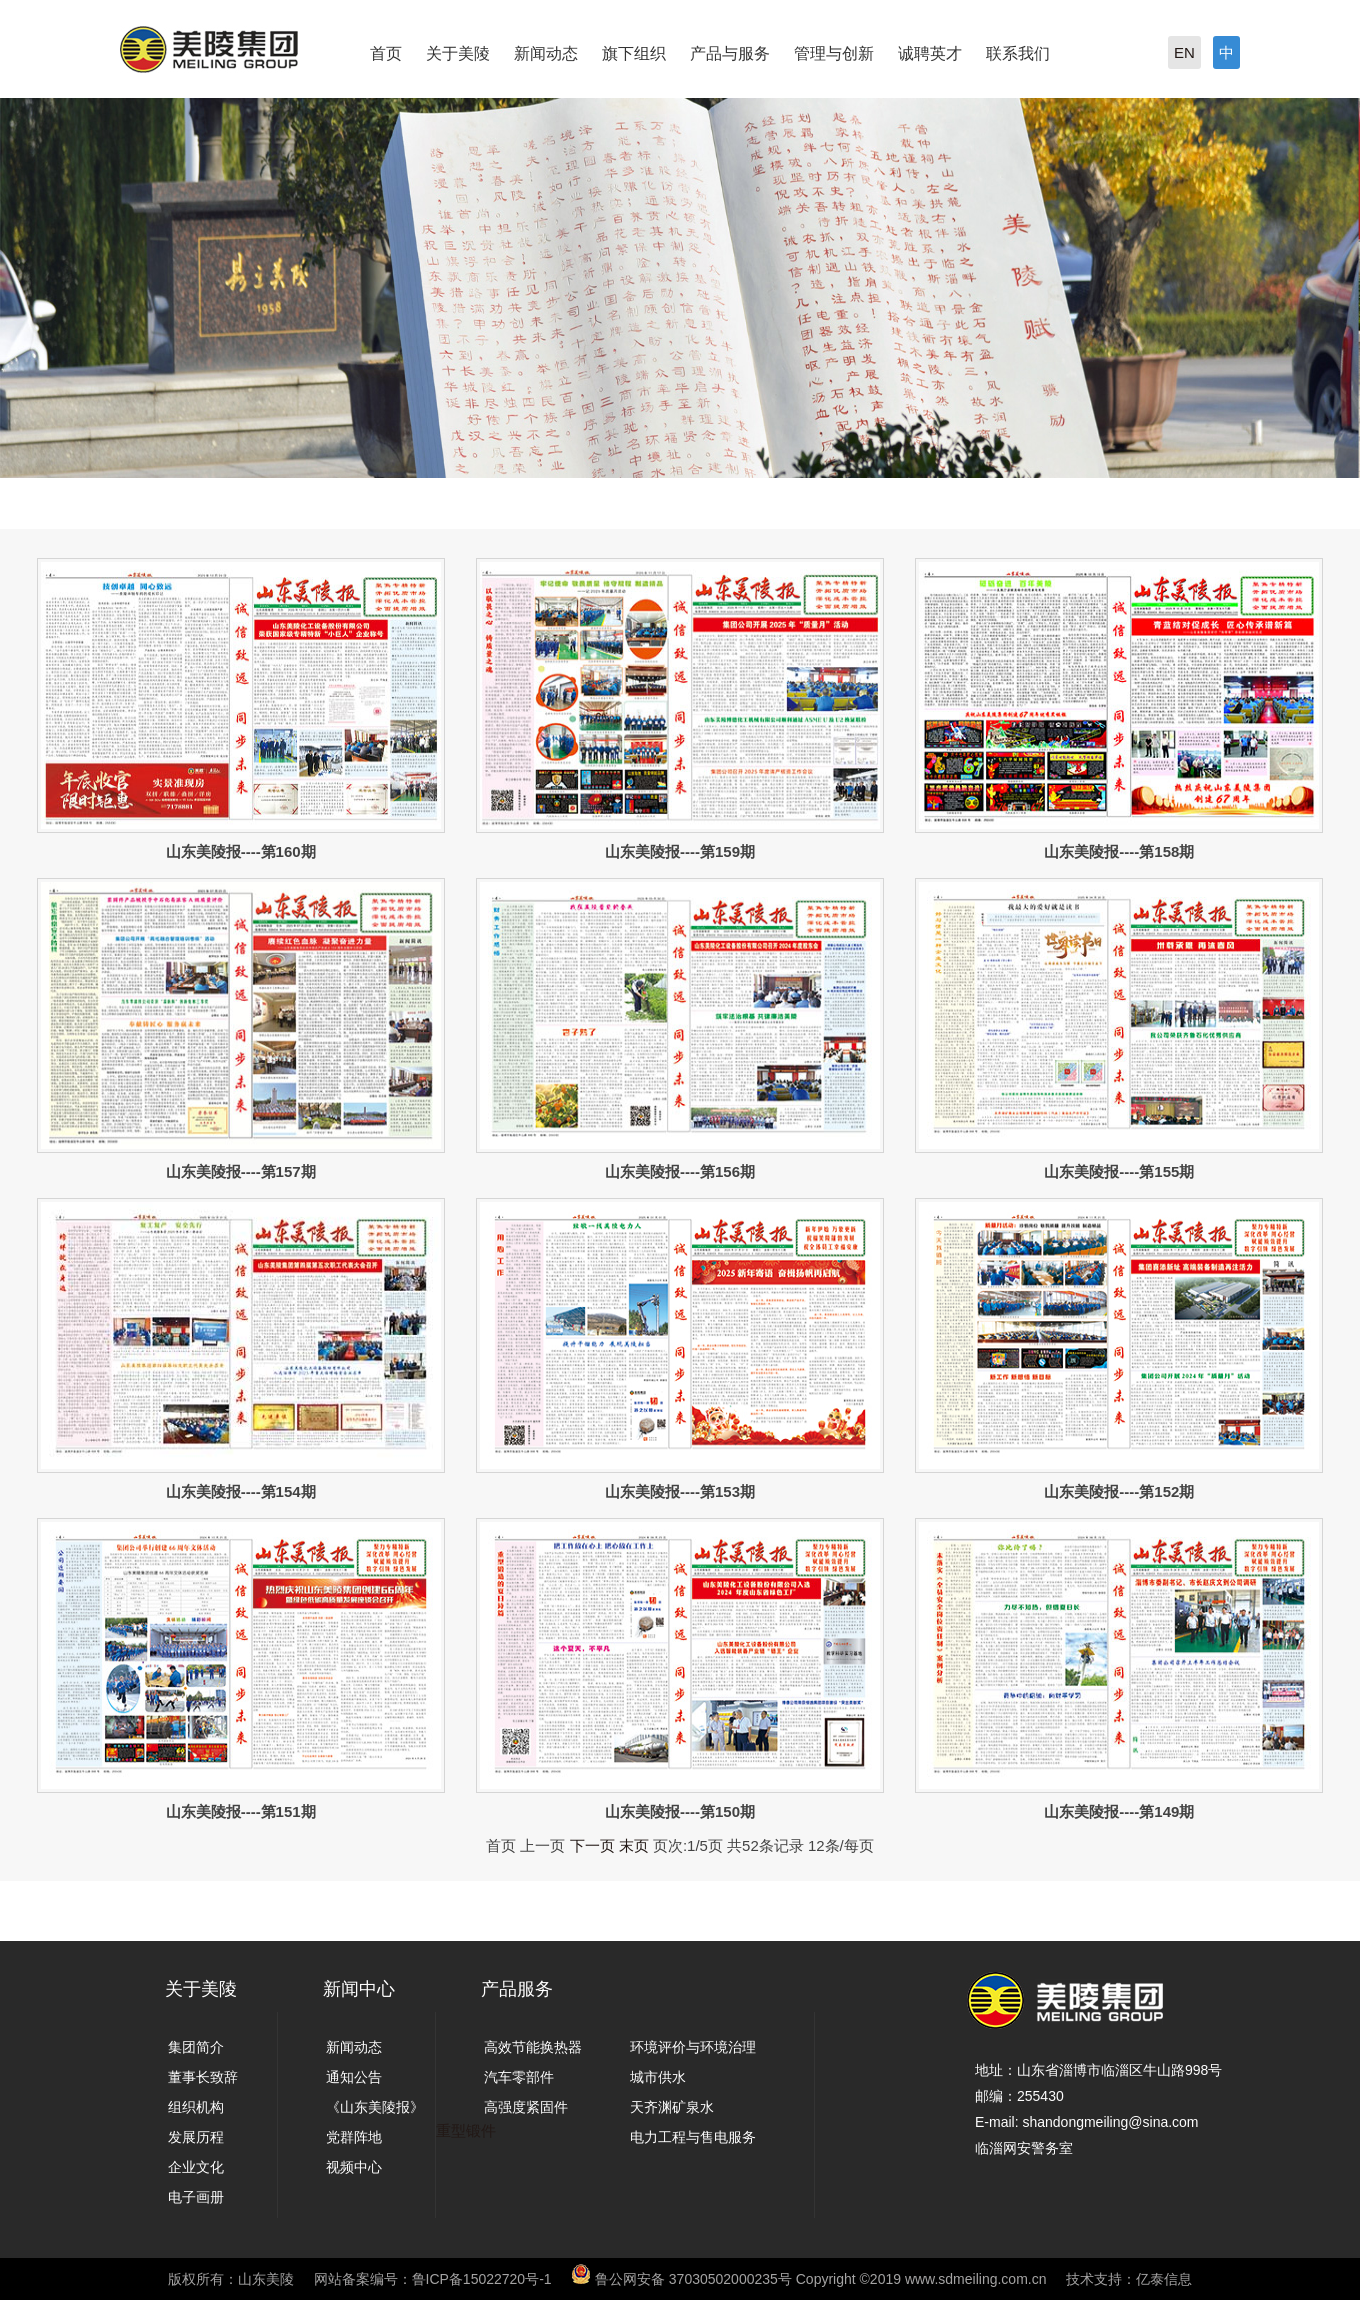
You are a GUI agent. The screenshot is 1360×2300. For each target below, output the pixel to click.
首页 (386, 53)
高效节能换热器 (533, 2047)
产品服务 (517, 1989)
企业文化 (196, 2167)
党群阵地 (354, 2137)
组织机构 (196, 2107)
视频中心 (354, 2167)
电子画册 (196, 2197)
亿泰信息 (1164, 2279)
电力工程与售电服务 (693, 2137)
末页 (634, 1845)
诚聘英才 (930, 53)
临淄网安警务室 (1024, 2148)
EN (1184, 52)
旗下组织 (634, 53)
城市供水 (658, 2077)
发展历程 (196, 2137)
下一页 (592, 1845)
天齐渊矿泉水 (672, 2107)
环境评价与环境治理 (693, 2047)
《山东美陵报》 (375, 2107)
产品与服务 (730, 53)
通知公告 (354, 2077)
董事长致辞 (203, 2077)
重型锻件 (466, 2130)
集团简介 (196, 2047)
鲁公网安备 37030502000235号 (693, 2279)
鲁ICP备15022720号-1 (482, 2279)
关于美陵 (458, 53)
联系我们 (1018, 53)
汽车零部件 (519, 2077)
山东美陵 (266, 2279)
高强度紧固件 (526, 2107)
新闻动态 (546, 53)
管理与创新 (834, 53)
